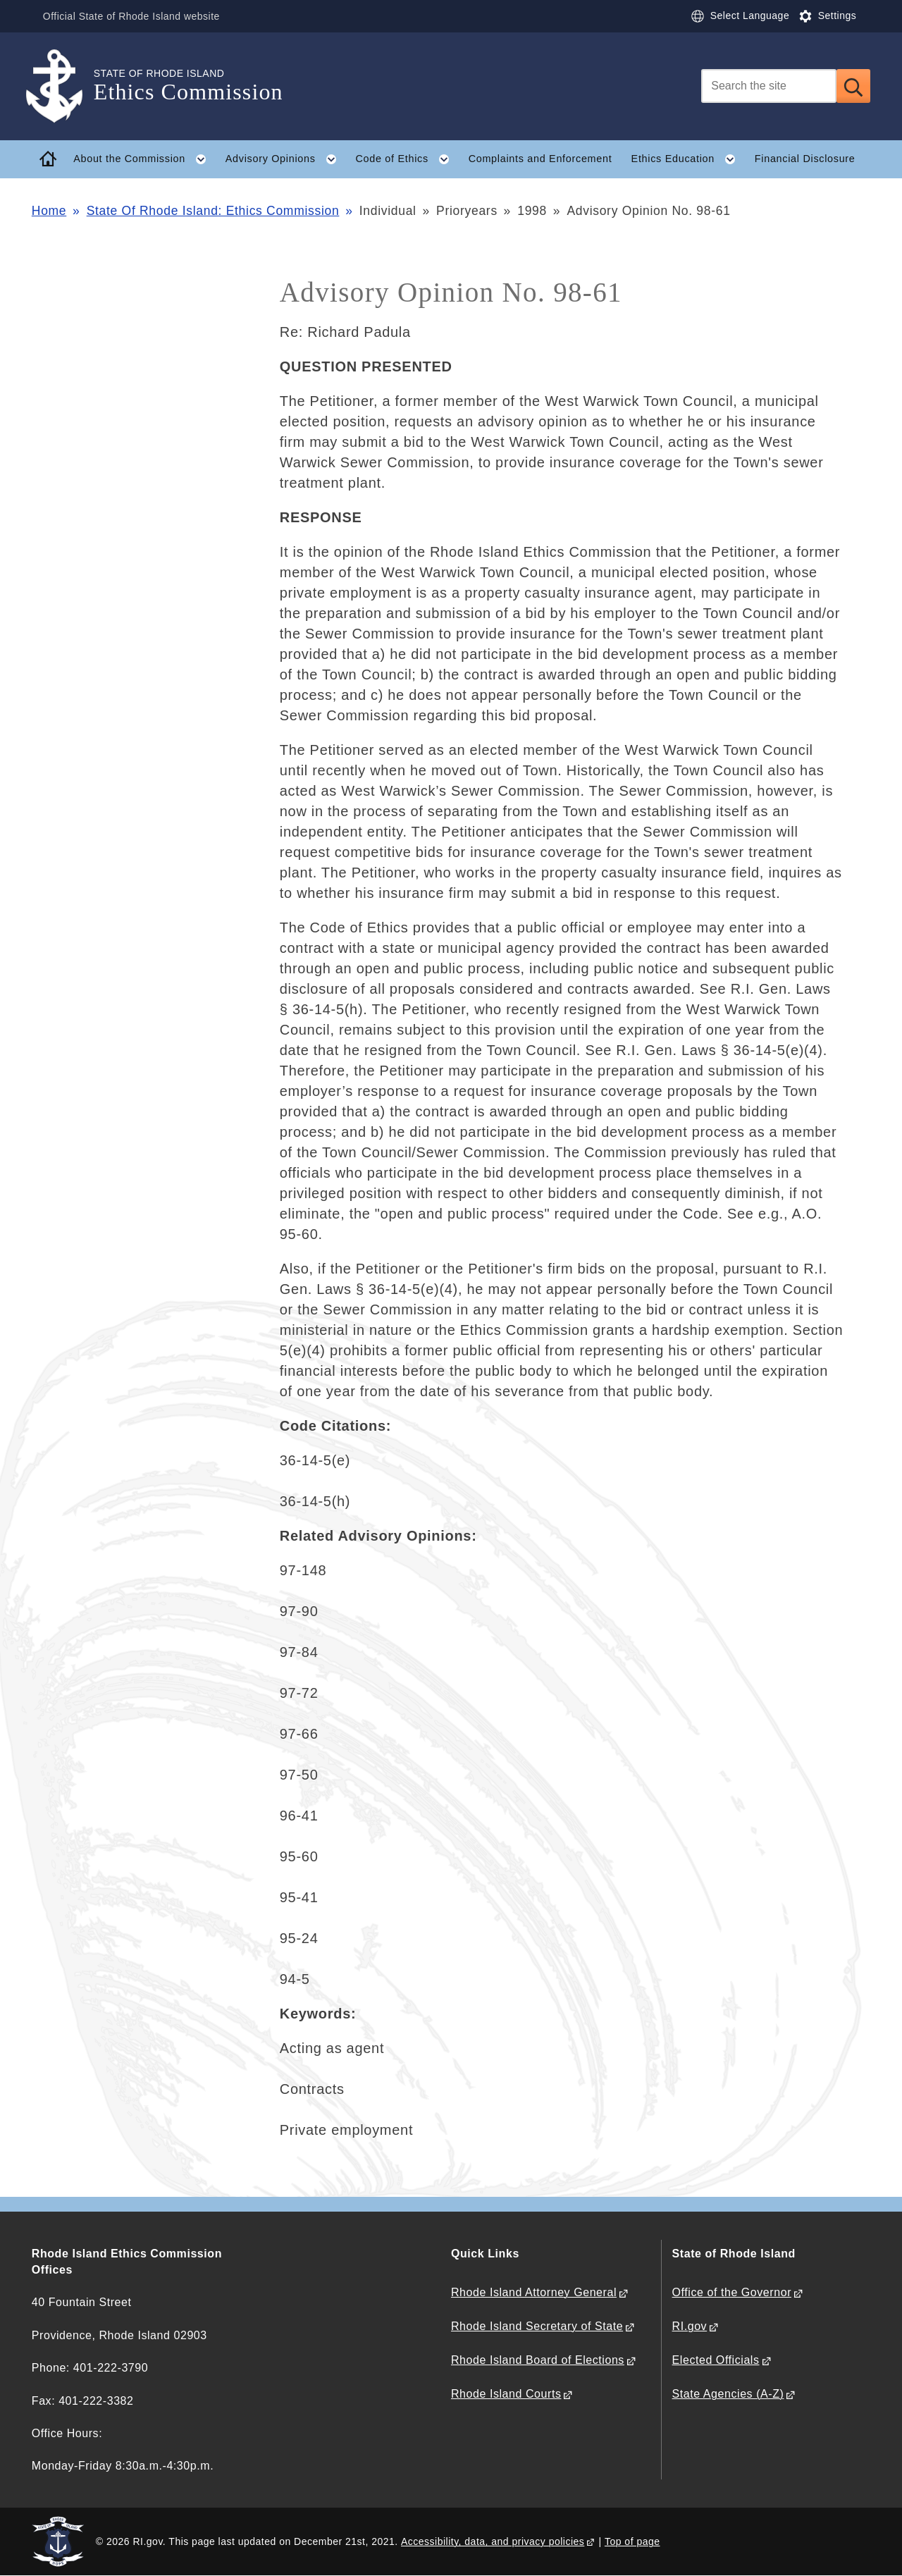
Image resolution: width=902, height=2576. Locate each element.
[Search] (768, 86)
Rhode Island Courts (506, 2394)
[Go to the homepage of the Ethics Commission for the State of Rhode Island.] (63, 86)
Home (49, 211)
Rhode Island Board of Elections (537, 2360)
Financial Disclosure (805, 158)
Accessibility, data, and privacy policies (492, 2541)
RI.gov (690, 2326)
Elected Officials (716, 2360)
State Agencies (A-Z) (728, 2394)
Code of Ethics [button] (407, 159)
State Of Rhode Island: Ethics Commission (213, 211)
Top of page (632, 2541)
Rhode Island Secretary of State (537, 2326)
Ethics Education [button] (688, 159)
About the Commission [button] (144, 159)
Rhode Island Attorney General (534, 2292)
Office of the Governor (731, 2292)
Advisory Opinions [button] (286, 159)
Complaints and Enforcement (540, 158)
